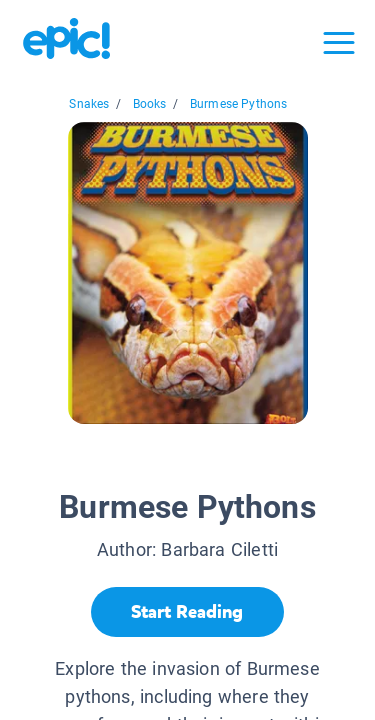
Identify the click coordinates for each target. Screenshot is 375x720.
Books (150, 104)
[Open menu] (339, 43)
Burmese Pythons (239, 104)
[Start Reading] (187, 612)
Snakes (89, 104)
